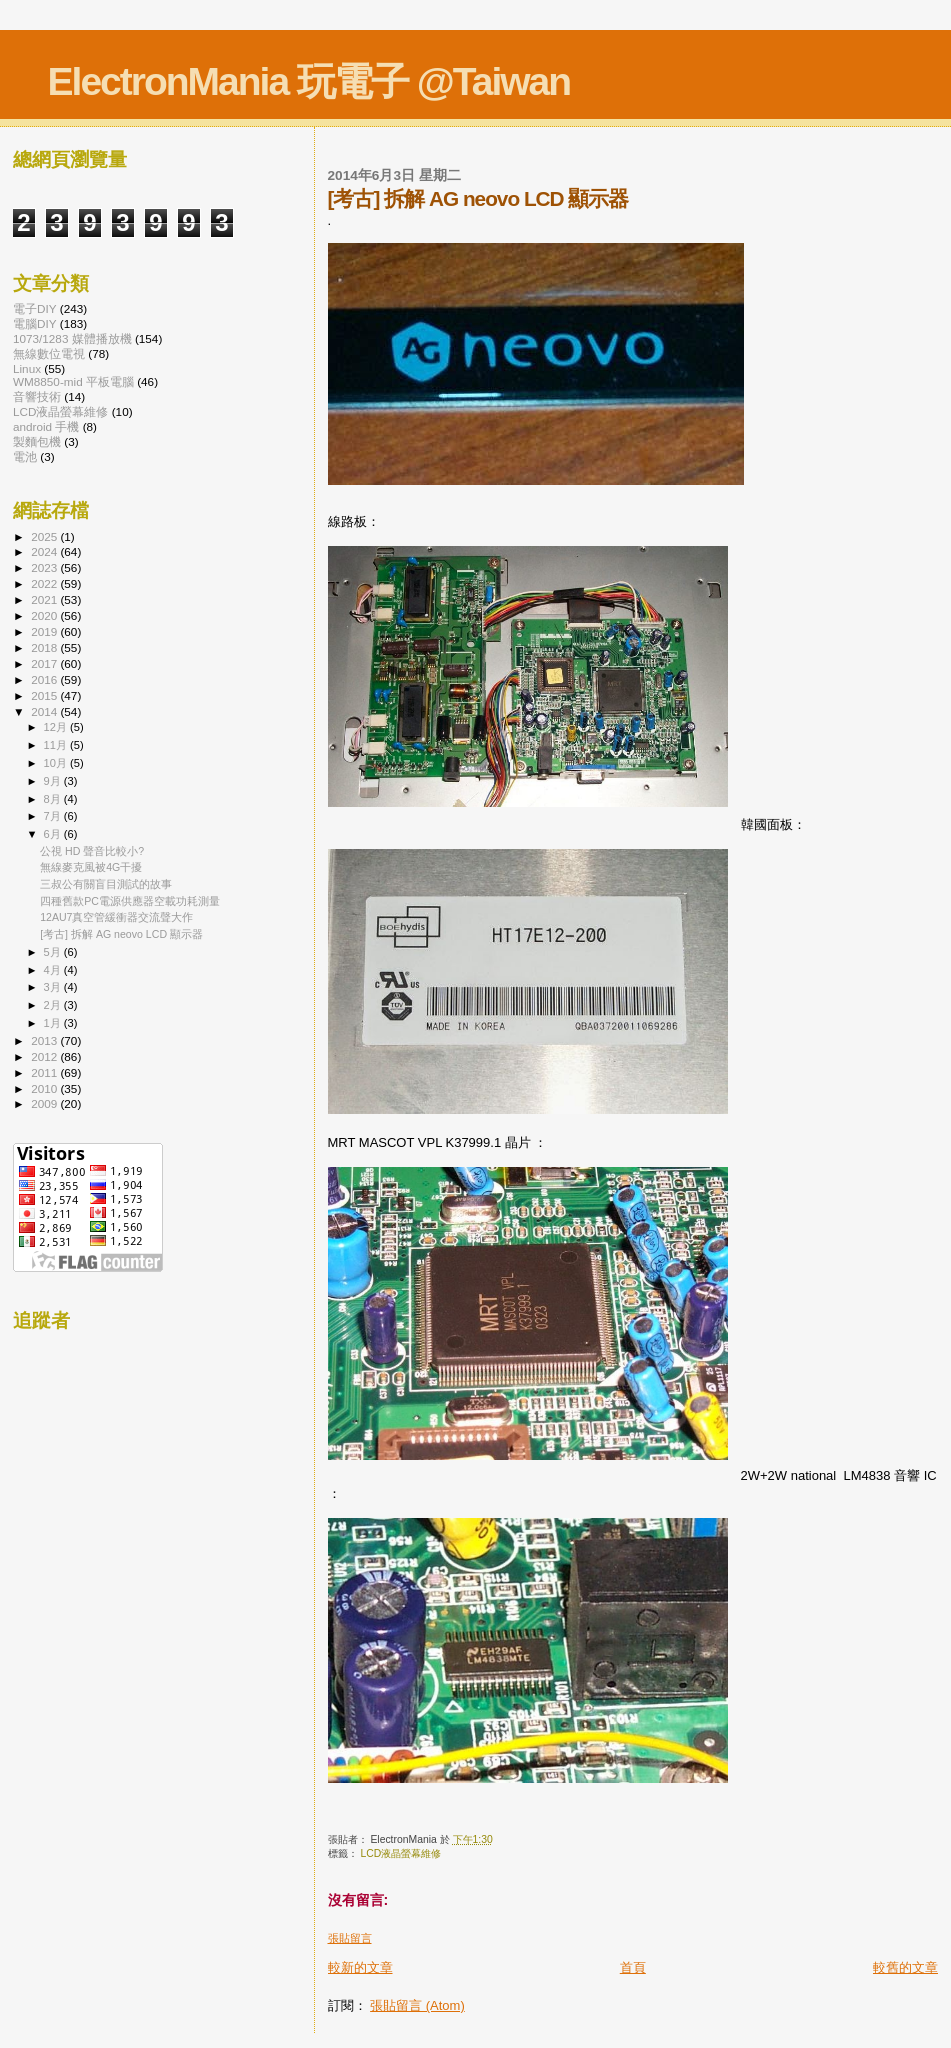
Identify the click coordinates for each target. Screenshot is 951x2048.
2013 (45, 1040)
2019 (45, 631)
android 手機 (46, 426)
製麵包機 (37, 441)
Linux (27, 368)
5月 (54, 952)
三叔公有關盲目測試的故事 (106, 884)
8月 (54, 799)
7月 (54, 816)
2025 (45, 536)
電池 (25, 456)
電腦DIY (35, 323)
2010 (45, 1088)
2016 (45, 679)
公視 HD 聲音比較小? (92, 851)
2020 (45, 615)
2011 (45, 1072)
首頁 (633, 1967)
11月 (57, 745)
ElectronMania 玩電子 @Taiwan (309, 81)
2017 (45, 663)
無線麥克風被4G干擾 (91, 867)
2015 (45, 695)
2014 (45, 711)
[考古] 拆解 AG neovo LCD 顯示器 (121, 934)
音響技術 (37, 396)
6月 (54, 834)
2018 (45, 647)
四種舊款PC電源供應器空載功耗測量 (130, 901)
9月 (54, 781)
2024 (45, 551)
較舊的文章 (905, 1967)
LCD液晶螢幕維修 (400, 1853)
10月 (57, 763)
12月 (57, 727)
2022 (45, 583)
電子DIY (35, 308)
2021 (45, 599)
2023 (45, 567)
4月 (54, 970)
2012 (45, 1056)
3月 (54, 987)
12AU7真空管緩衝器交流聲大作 (116, 917)
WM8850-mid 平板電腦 (73, 381)
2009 (45, 1103)
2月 (54, 1005)
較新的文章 (360, 1967)
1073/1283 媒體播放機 (72, 338)
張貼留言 (350, 1938)
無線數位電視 (49, 353)
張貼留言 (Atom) (417, 2005)
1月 (54, 1023)
